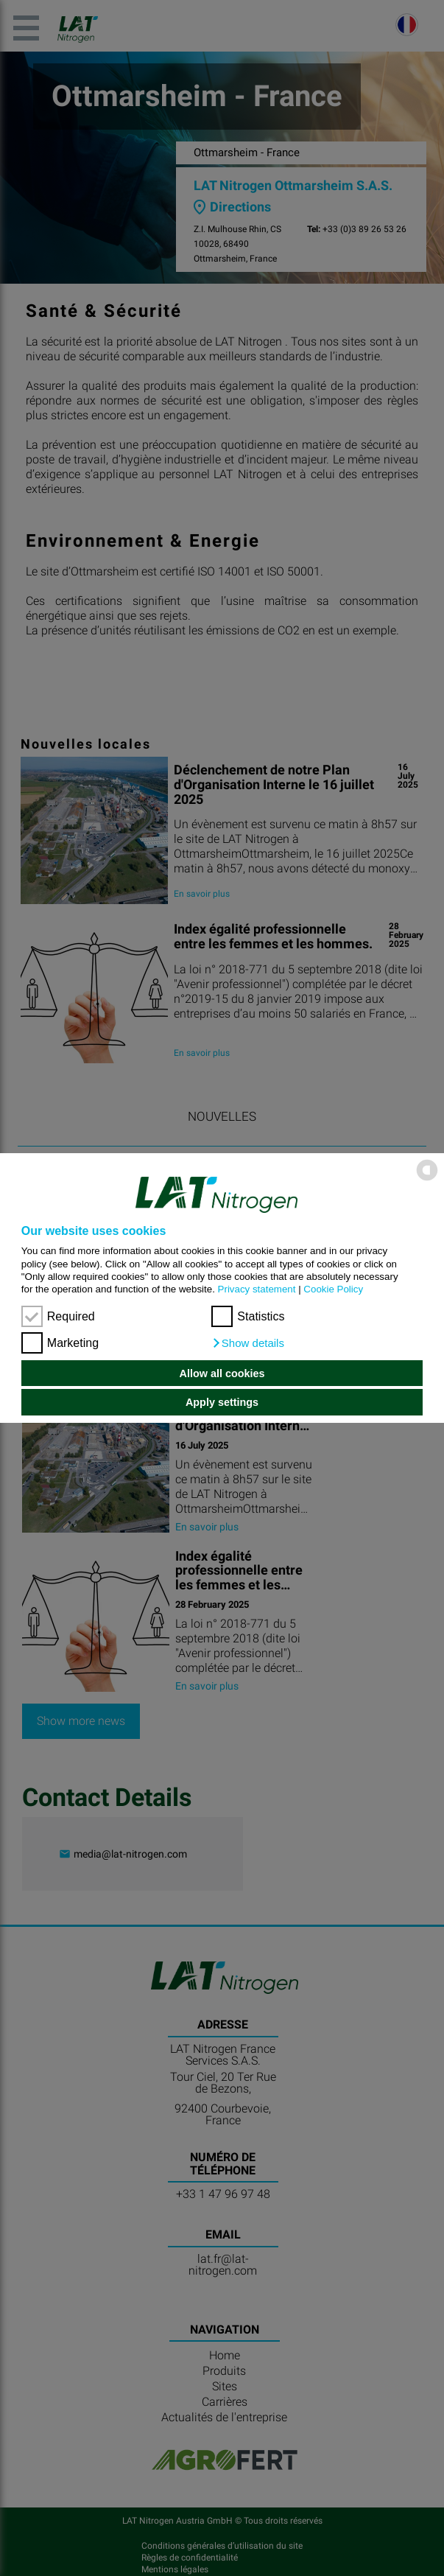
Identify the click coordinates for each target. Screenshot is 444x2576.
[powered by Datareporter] (427, 1179)
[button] (247, 1343)
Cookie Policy (333, 1289)
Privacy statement (257, 1289)
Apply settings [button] (222, 1402)
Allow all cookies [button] (222, 1373)
